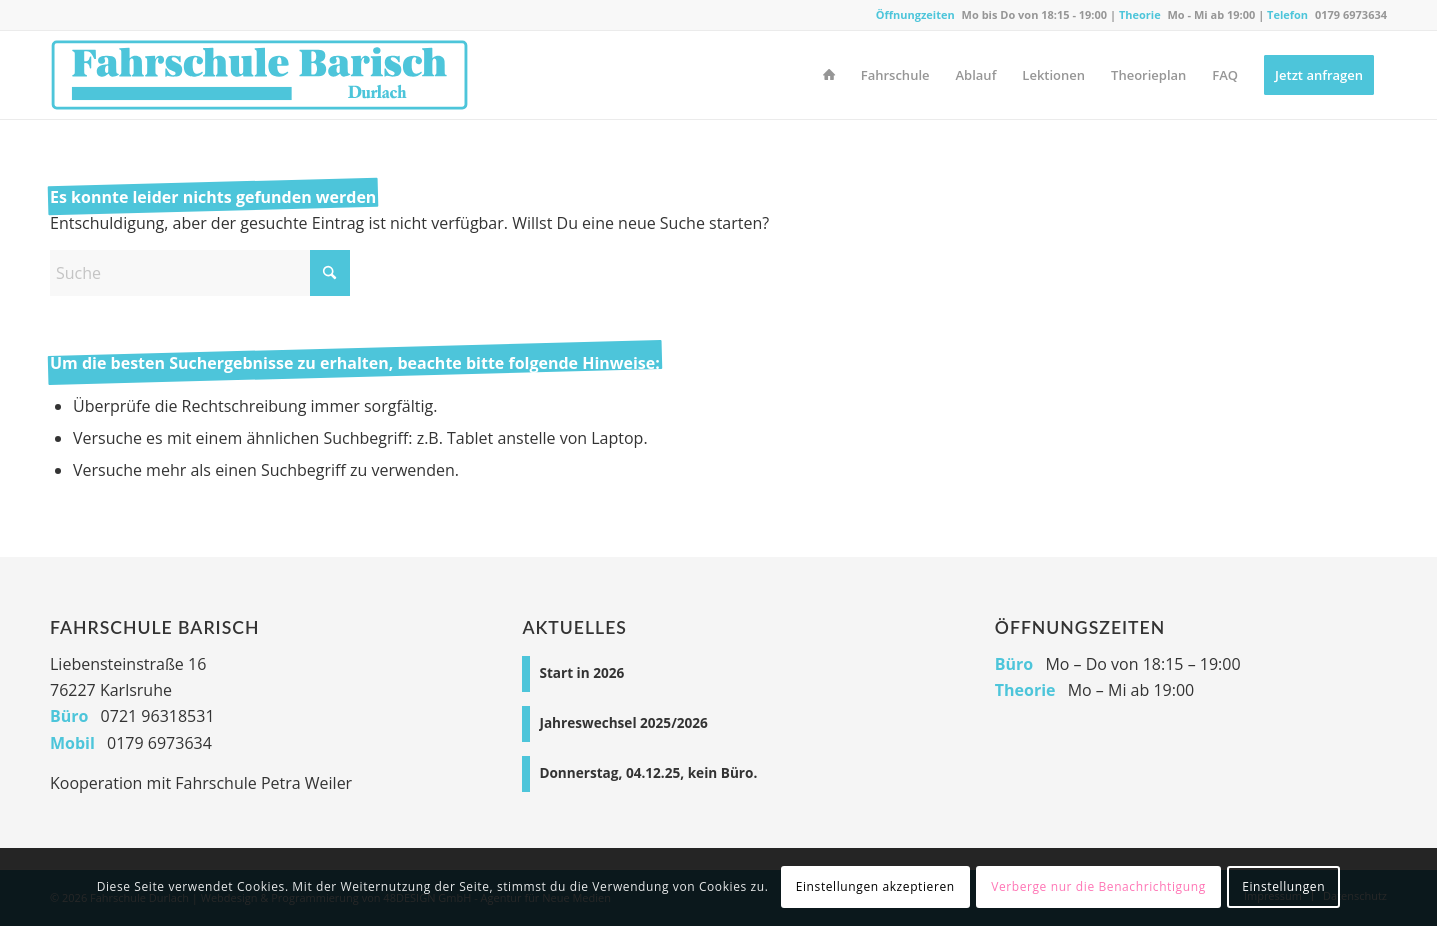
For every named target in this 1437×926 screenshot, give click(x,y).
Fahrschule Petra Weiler (263, 783)
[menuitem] (829, 75)
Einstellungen (1283, 886)
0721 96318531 (158, 716)
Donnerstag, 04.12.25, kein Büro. (648, 772)
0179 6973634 (1351, 14)
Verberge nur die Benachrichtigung (1098, 886)
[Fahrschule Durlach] (259, 75)
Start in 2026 (581, 672)
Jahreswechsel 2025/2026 (623, 722)
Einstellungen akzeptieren (875, 886)
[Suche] (200, 273)
